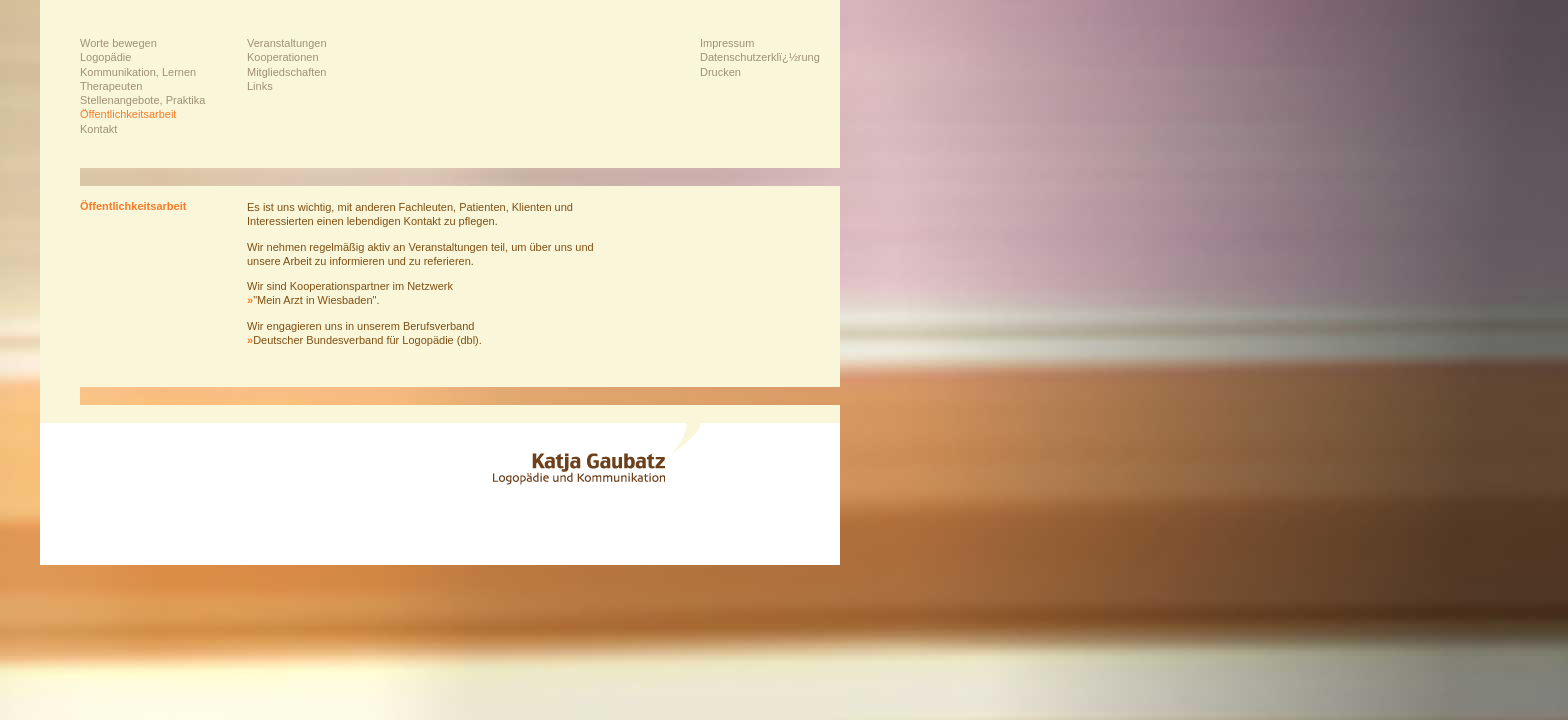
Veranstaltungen (287, 43)
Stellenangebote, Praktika (142, 100)
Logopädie (105, 57)
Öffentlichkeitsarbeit (128, 114)
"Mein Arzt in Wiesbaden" (312, 300)
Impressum (727, 43)
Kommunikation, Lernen (138, 72)
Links (260, 86)
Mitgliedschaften (287, 72)
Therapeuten (111, 86)
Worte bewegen (118, 43)
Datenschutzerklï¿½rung (760, 57)
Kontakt (98, 129)
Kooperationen (283, 57)
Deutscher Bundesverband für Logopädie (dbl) (363, 340)
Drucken (720, 72)
